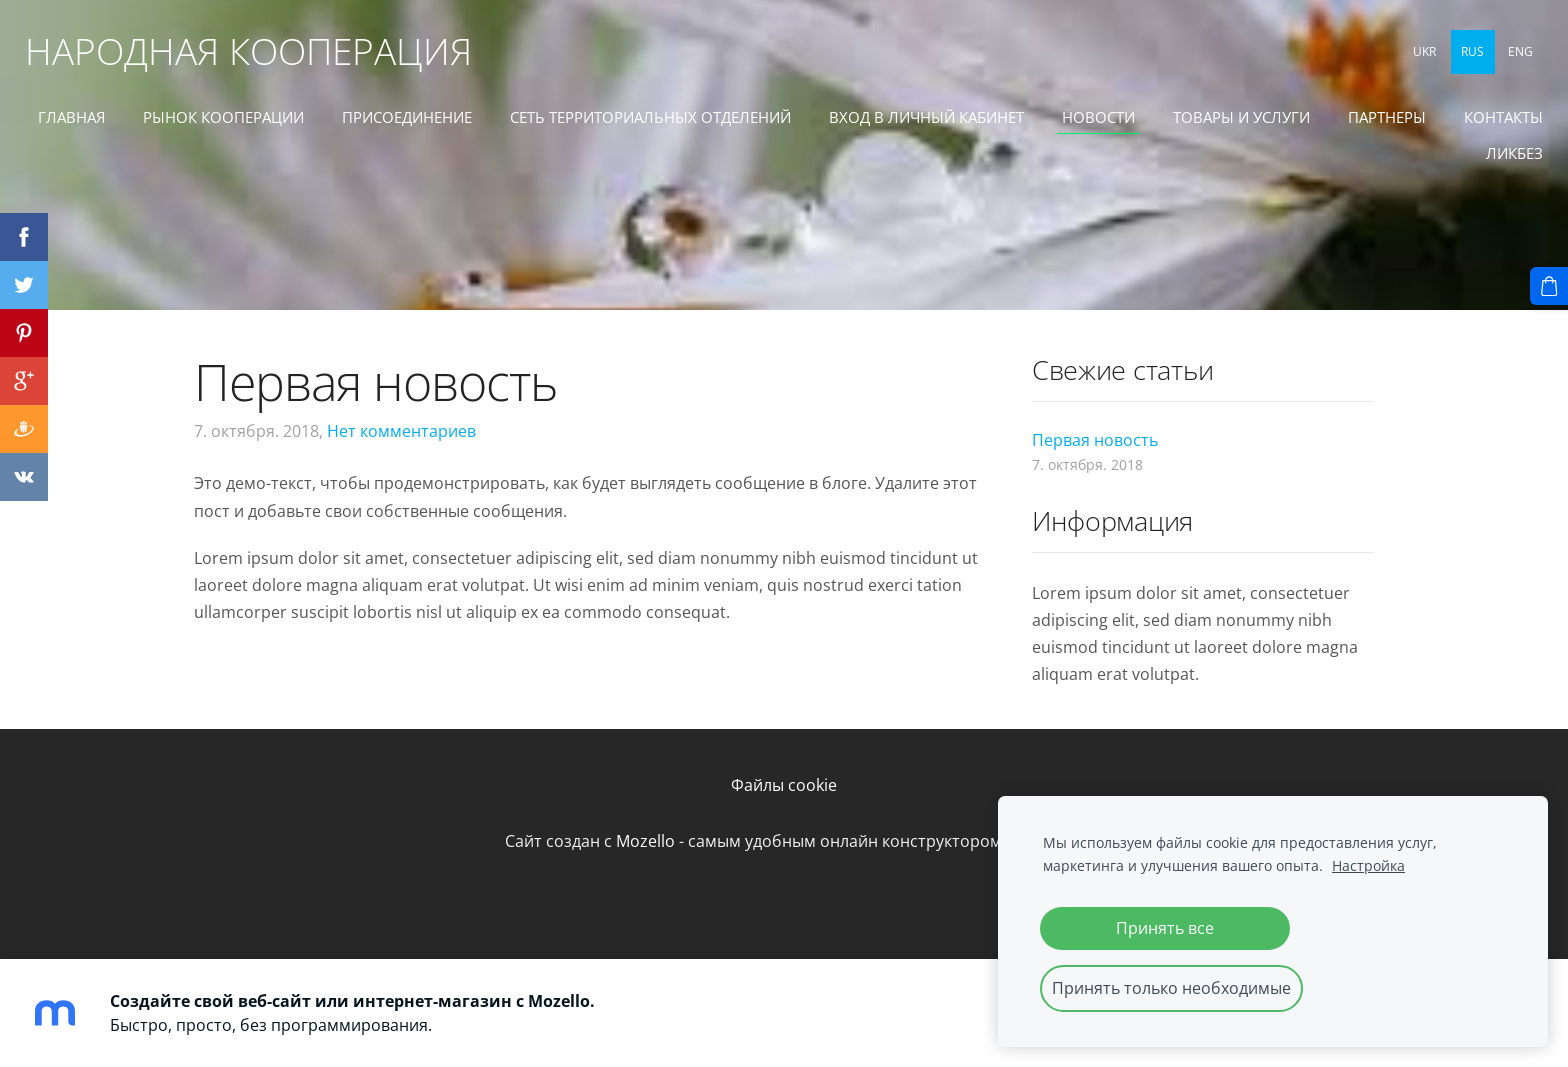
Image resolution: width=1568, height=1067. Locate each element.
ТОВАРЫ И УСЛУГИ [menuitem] (1343, 124)
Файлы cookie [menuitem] (784, 785)
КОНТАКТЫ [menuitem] (1393, 160)
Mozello (645, 841)
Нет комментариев (401, 431)
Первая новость (1095, 440)
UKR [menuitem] (1410, 57)
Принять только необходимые (1171, 988)
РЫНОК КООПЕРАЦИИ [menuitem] (325, 124)
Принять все (1165, 928)
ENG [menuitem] (1506, 57)
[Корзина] (1549, 286)
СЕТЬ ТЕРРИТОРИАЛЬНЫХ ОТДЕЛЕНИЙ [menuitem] (752, 124)
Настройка (1368, 865)
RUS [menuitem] (1458, 57)
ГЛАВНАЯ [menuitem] (173, 124)
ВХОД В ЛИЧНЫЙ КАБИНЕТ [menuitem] (1028, 124)
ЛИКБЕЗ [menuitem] (1499, 160)
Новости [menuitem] (1200, 124)
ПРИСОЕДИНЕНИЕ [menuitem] (509, 124)
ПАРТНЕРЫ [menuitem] (1489, 124)
